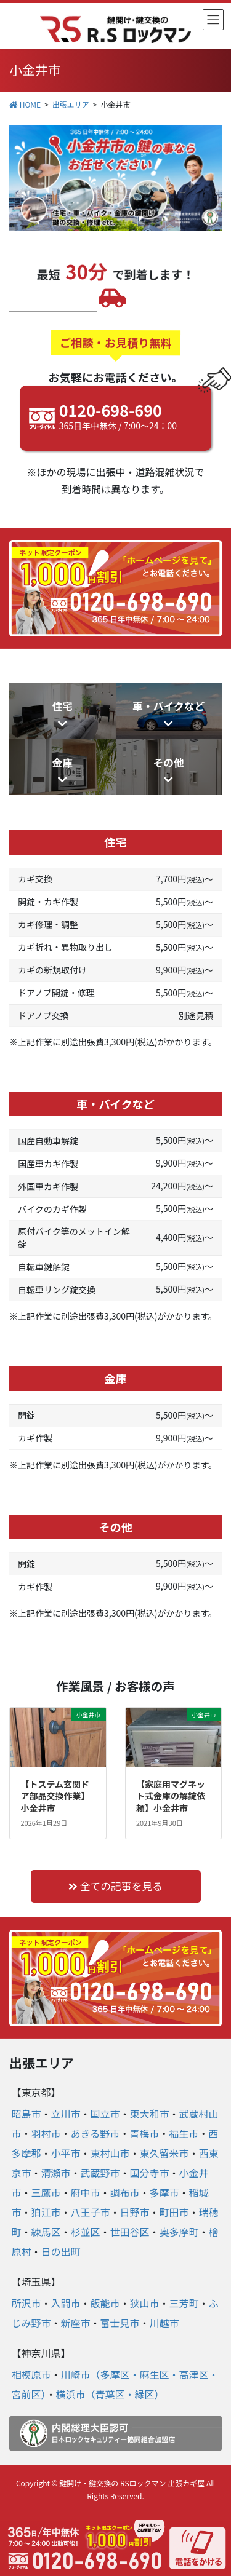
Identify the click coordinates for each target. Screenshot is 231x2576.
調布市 (125, 2192)
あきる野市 (95, 2133)
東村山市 (110, 2153)
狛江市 (45, 2212)
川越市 (164, 2322)
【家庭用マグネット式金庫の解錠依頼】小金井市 (170, 1796)
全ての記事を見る (115, 1886)
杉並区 (85, 2231)
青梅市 (144, 2133)
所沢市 (26, 2303)
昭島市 (26, 2113)
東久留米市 (164, 2153)
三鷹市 (45, 2192)
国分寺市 (149, 2172)
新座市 (75, 2322)
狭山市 (145, 2303)
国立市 (105, 2113)
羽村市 (45, 2133)
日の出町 (60, 2251)
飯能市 (105, 2303)
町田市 (174, 2212)
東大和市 (149, 2113)
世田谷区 (130, 2231)
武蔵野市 (100, 2172)
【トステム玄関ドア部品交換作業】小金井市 (55, 1796)
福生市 (183, 2133)
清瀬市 (55, 2172)
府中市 (85, 2192)
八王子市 (90, 2212)
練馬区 (45, 2231)
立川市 (65, 2113)
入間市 (65, 2303)
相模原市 (31, 2374)
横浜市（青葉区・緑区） (109, 2394)
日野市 (135, 2212)
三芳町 (184, 2303)
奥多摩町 (179, 2231)
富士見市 (120, 2322)
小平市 (65, 2153)
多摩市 (164, 2192)
